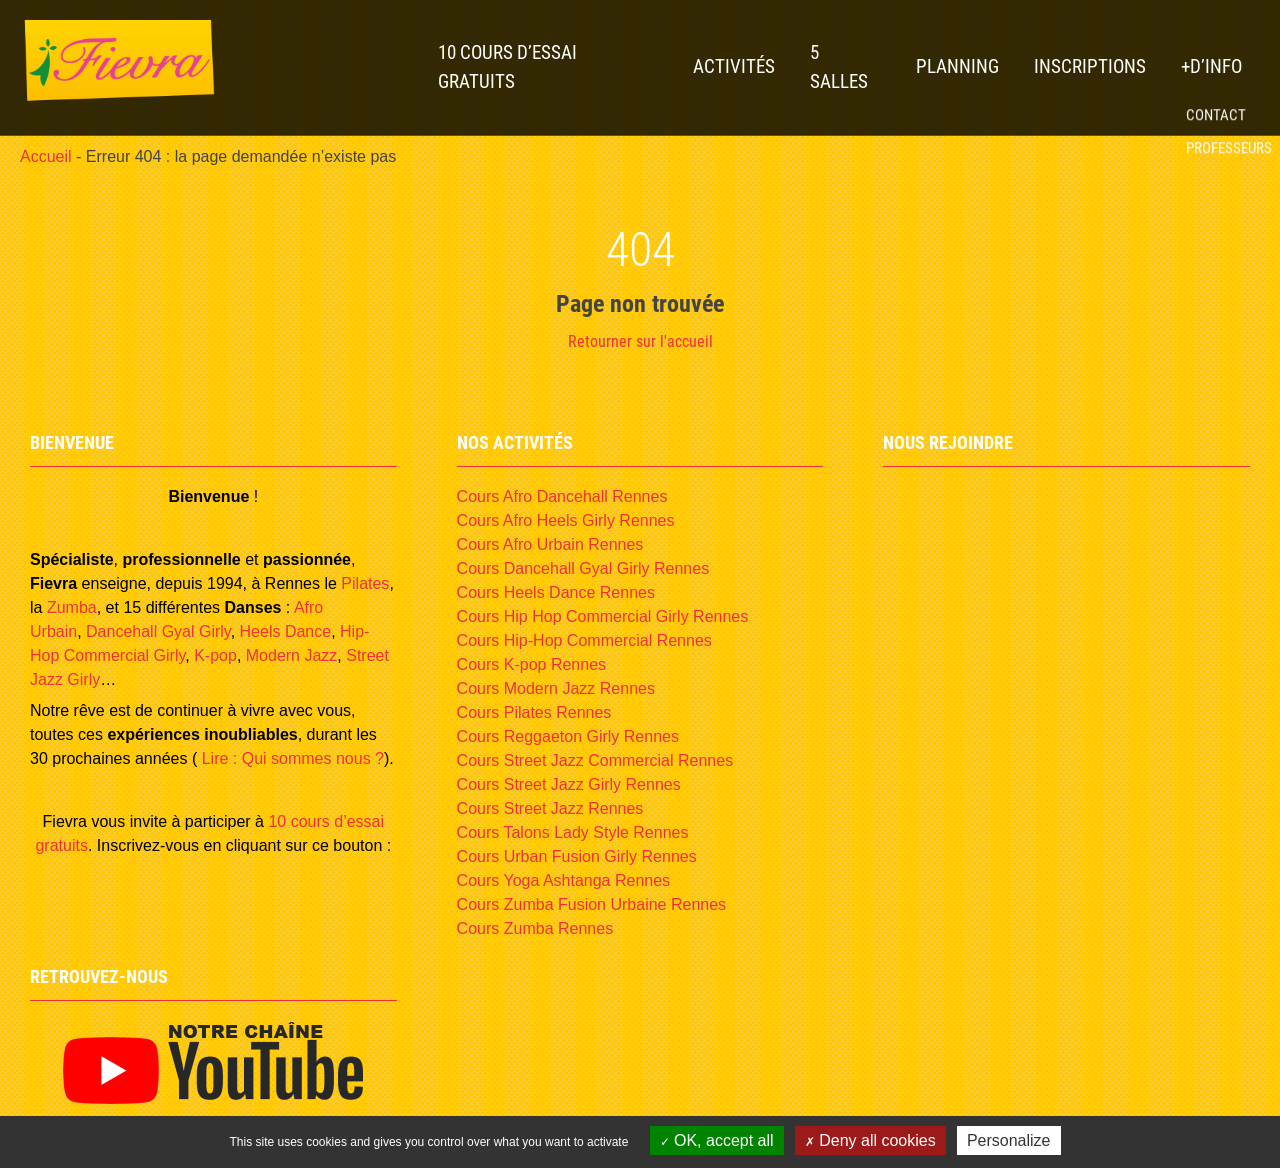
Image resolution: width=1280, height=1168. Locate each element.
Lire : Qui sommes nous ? (290, 758)
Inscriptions (1090, 66)
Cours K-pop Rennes (531, 664)
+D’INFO (1211, 66)
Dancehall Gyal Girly (158, 631)
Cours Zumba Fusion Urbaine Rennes (591, 904)
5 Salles (839, 67)
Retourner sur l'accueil (640, 341)
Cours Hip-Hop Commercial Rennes (584, 640)
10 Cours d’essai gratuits (507, 67)
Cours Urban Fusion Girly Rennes (577, 856)
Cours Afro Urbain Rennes (550, 544)
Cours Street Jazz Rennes (550, 808)
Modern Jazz (292, 655)
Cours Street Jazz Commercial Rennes (595, 760)
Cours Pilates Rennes (534, 712)
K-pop (215, 655)
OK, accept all (717, 1140)
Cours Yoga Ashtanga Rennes (564, 880)
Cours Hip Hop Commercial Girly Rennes (603, 616)
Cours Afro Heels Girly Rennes (566, 520)
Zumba (72, 607)
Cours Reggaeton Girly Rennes (568, 736)
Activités (734, 66)
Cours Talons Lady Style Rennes (573, 832)
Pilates (365, 583)
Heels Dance (286, 631)
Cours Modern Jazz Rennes (556, 688)
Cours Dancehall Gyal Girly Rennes (583, 568)
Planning (957, 66)
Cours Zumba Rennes (535, 928)
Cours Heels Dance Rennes (556, 592)
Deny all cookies (870, 1140)
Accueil (46, 156)
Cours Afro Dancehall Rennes (562, 496)
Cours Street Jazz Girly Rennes (569, 784)
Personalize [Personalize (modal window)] (1009, 1140)
